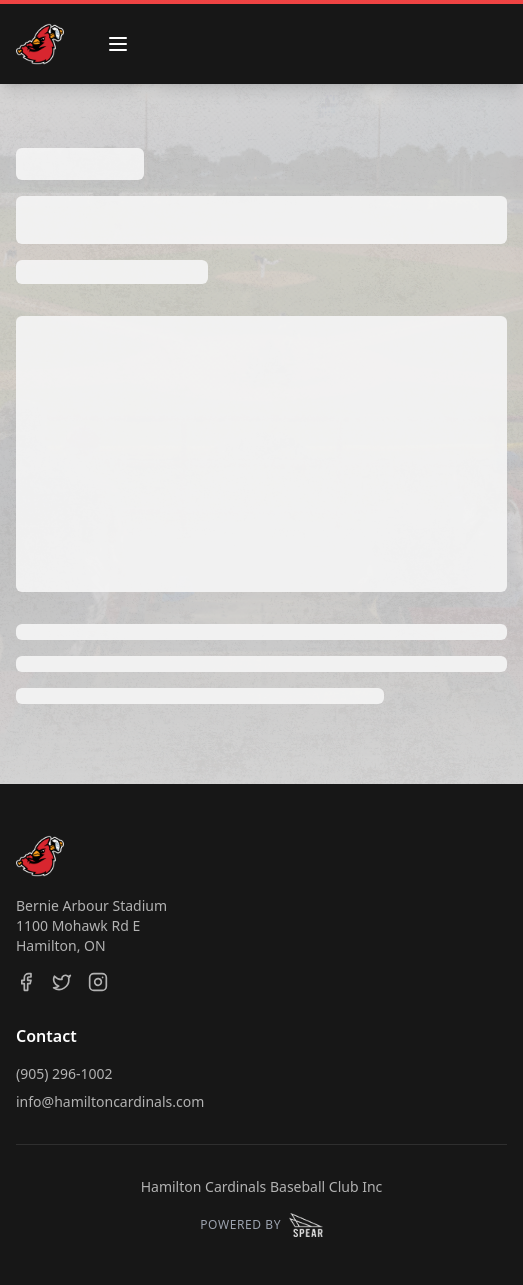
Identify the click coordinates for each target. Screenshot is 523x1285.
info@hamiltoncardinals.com (110, 1101)
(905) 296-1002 (64, 1073)
